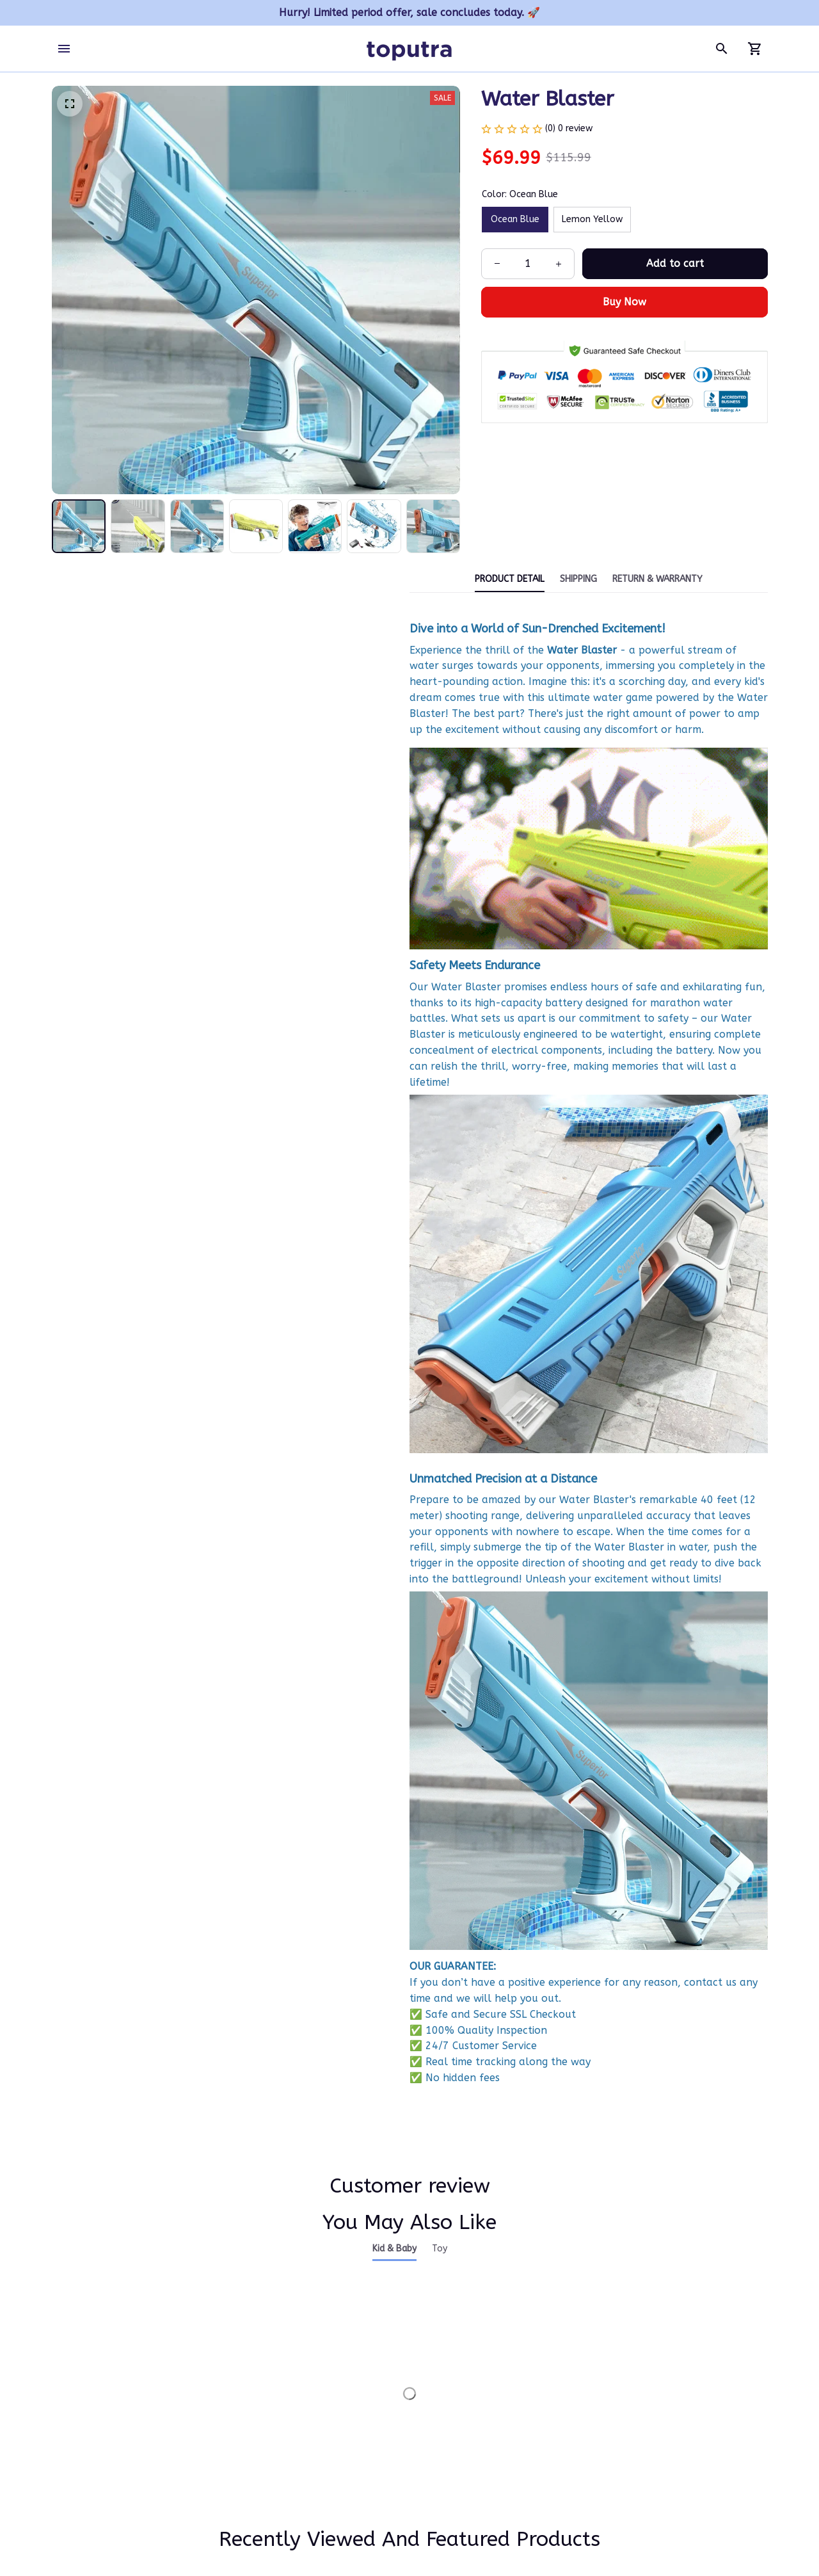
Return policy (571, 2450)
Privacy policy (571, 2378)
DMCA (309, 2450)
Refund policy (572, 2474)
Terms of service (578, 2402)
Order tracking (327, 2402)
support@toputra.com (100, 2427)
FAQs (307, 2426)
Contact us (320, 2378)
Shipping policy (575, 2426)
